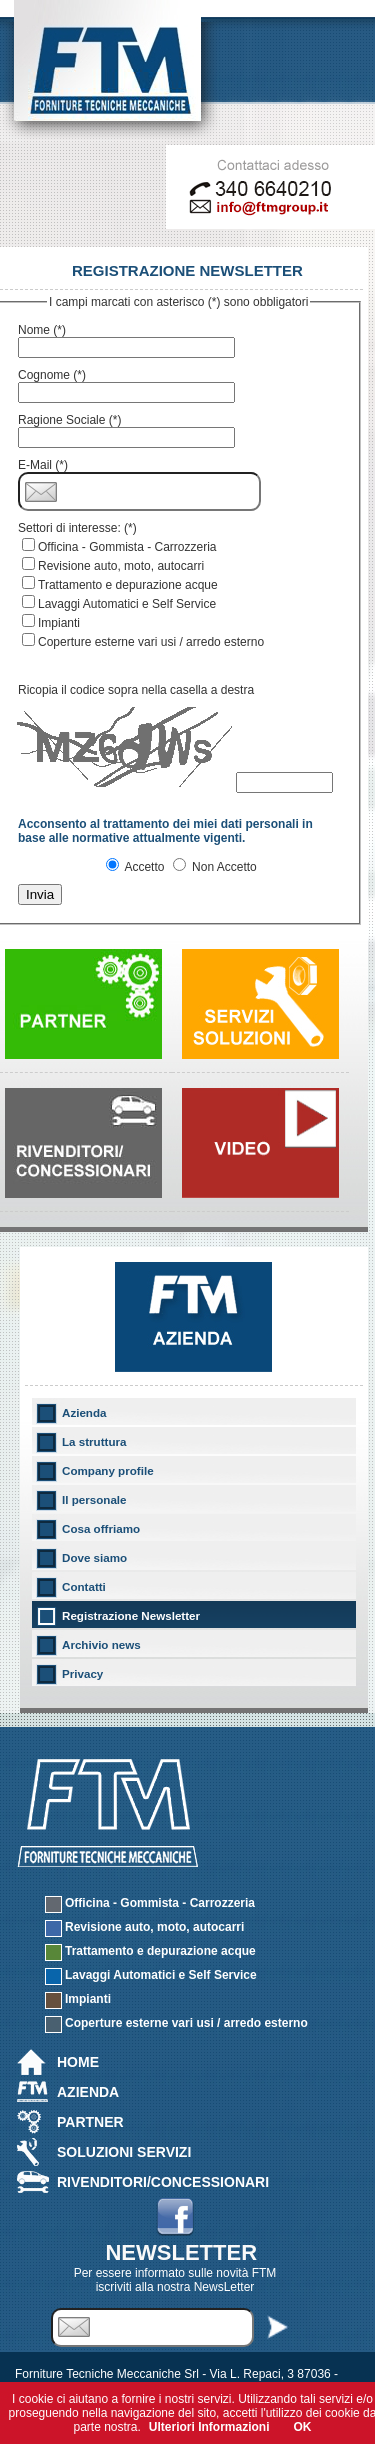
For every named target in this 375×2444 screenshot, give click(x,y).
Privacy (82, 1673)
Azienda (84, 1412)
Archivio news (101, 1644)
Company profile (108, 1470)
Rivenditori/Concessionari (163, 2182)
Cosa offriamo (101, 1528)
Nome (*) (42, 330)
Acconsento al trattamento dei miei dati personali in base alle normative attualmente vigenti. (165, 831)
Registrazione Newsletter (131, 1615)
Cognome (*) (52, 375)
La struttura (94, 1441)
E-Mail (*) (43, 465)
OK (303, 2427)
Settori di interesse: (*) (77, 528)
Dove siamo (94, 1557)
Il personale (94, 1499)
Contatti (84, 1586)
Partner (90, 2122)
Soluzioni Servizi (124, 2152)
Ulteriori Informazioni (209, 2427)
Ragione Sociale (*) (69, 420)
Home (78, 2062)
